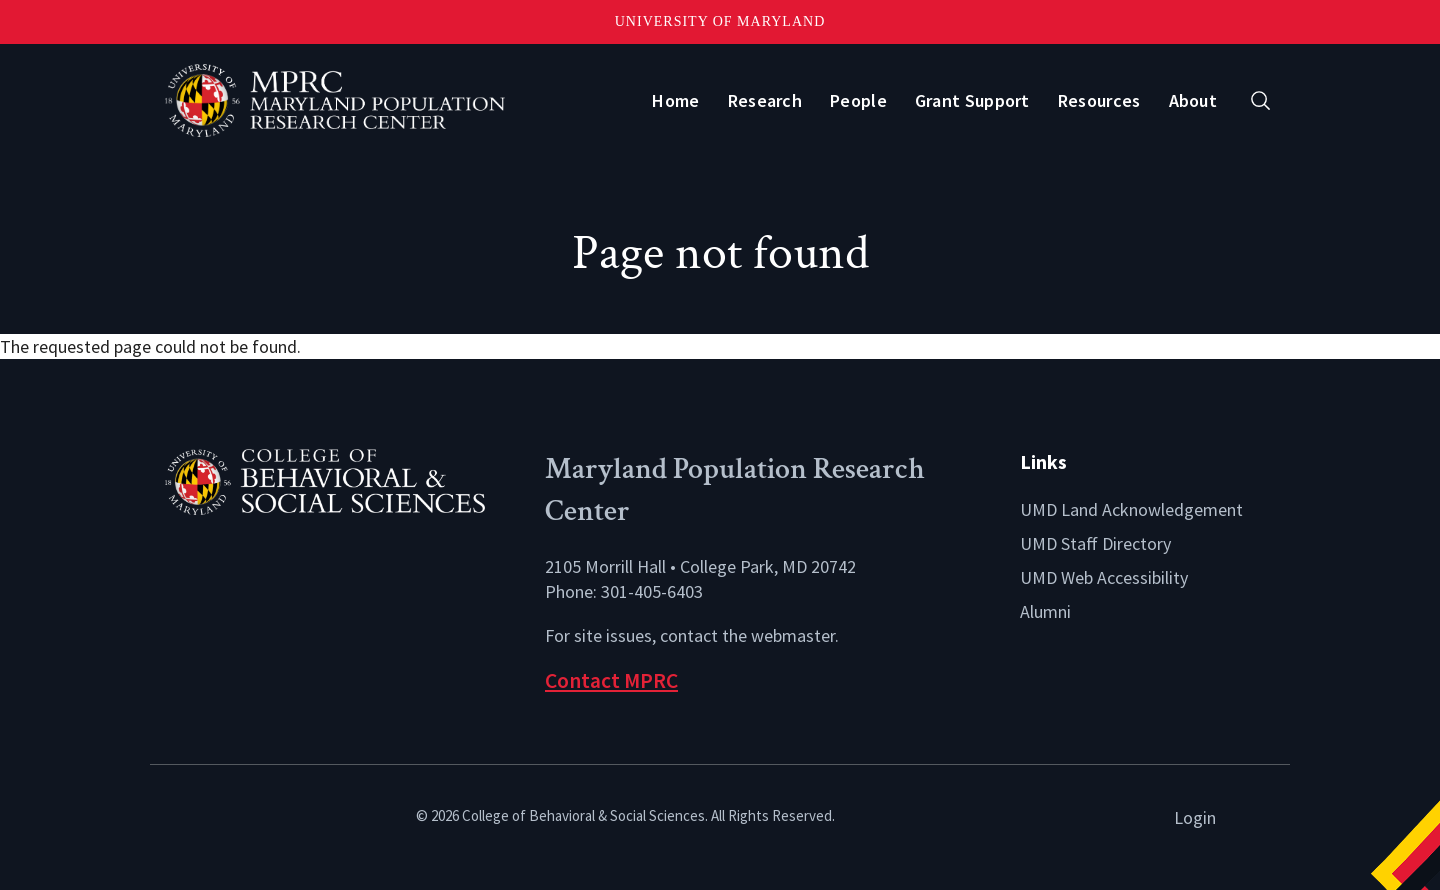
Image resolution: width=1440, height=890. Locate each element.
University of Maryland (720, 21)
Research (765, 100)
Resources (1099, 100)
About (1193, 100)
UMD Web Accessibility (1104, 577)
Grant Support (972, 100)
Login (1195, 817)
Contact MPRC (611, 680)
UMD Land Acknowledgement (1131, 509)
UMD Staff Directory (1095, 543)
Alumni (1045, 611)
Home (675, 100)
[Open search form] (1260, 100)
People (858, 100)
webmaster (793, 635)
